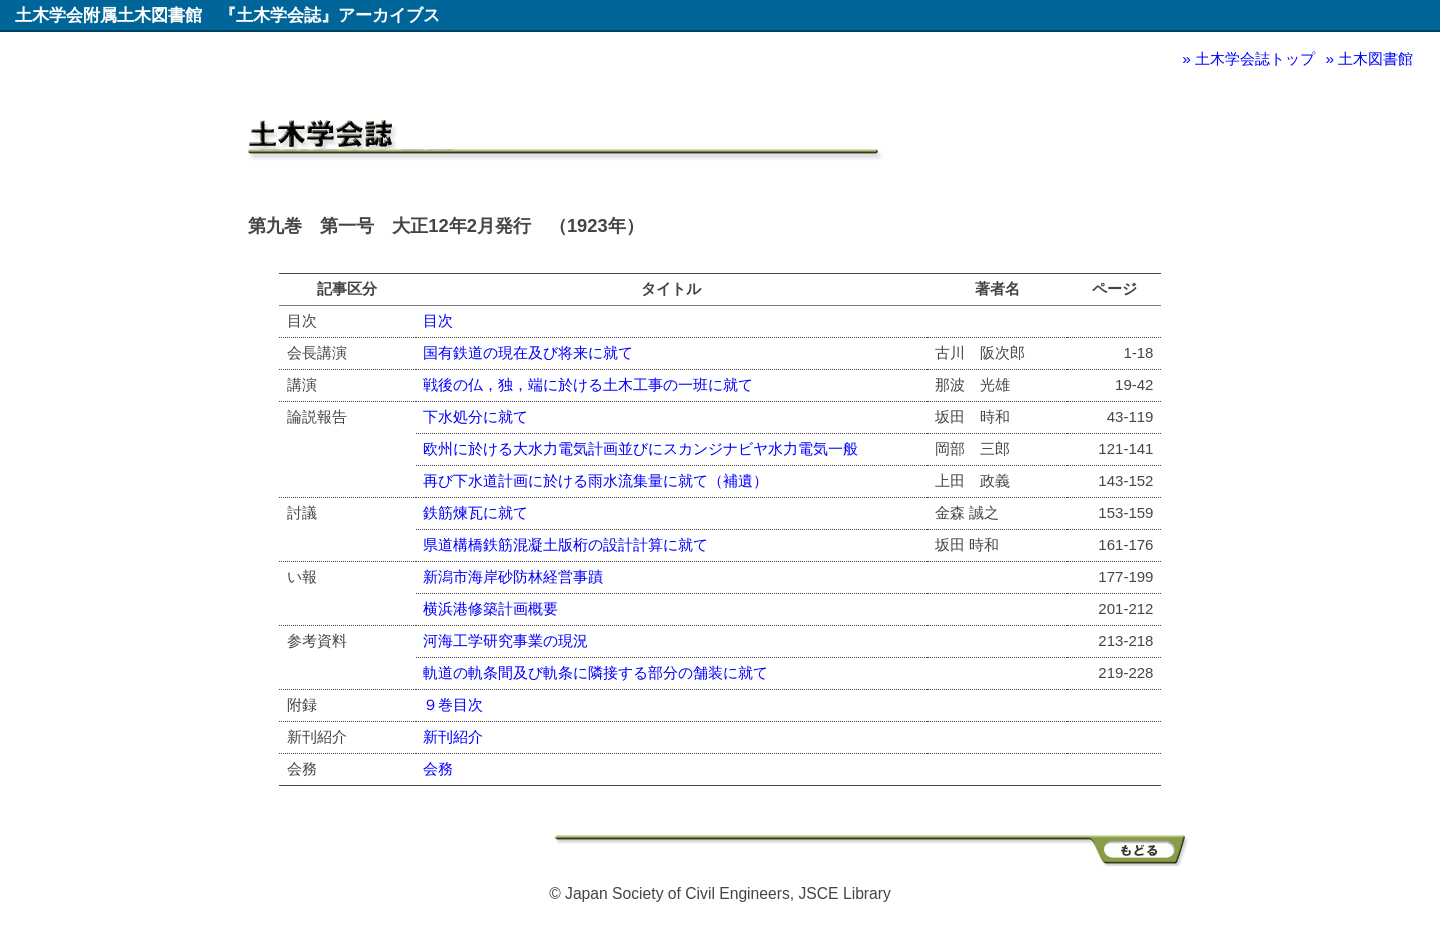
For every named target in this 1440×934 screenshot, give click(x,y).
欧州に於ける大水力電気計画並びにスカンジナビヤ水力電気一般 (640, 448)
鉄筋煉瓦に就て (475, 512)
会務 (438, 768)
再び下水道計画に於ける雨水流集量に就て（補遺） (595, 480)
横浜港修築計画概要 (490, 608)
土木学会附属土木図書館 (108, 15)
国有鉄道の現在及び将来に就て (528, 352)
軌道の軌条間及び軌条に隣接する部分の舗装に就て (595, 672)
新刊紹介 (453, 736)
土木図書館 (1375, 58)
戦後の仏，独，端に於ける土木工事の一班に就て (588, 384)
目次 (438, 320)
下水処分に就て (475, 416)
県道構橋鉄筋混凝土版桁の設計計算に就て (565, 544)
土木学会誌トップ (1255, 58)
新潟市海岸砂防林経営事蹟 (513, 576)
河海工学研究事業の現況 (505, 640)
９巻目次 (453, 704)
